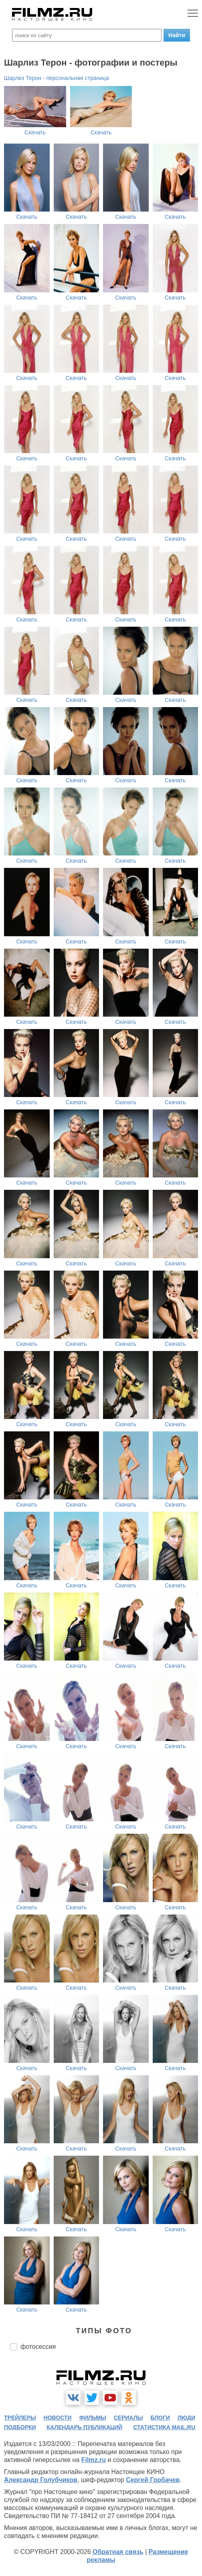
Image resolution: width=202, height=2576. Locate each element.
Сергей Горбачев (153, 2479)
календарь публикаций (85, 2427)
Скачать (35, 132)
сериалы (128, 2417)
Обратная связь (118, 2551)
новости (58, 2417)
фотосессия (38, 2346)
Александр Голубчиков (40, 2479)
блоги (160, 2417)
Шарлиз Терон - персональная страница (56, 78)
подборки (20, 2427)
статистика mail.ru (164, 2427)
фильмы (92, 2417)
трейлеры (20, 2417)
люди (186, 2417)
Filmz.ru (93, 2459)
